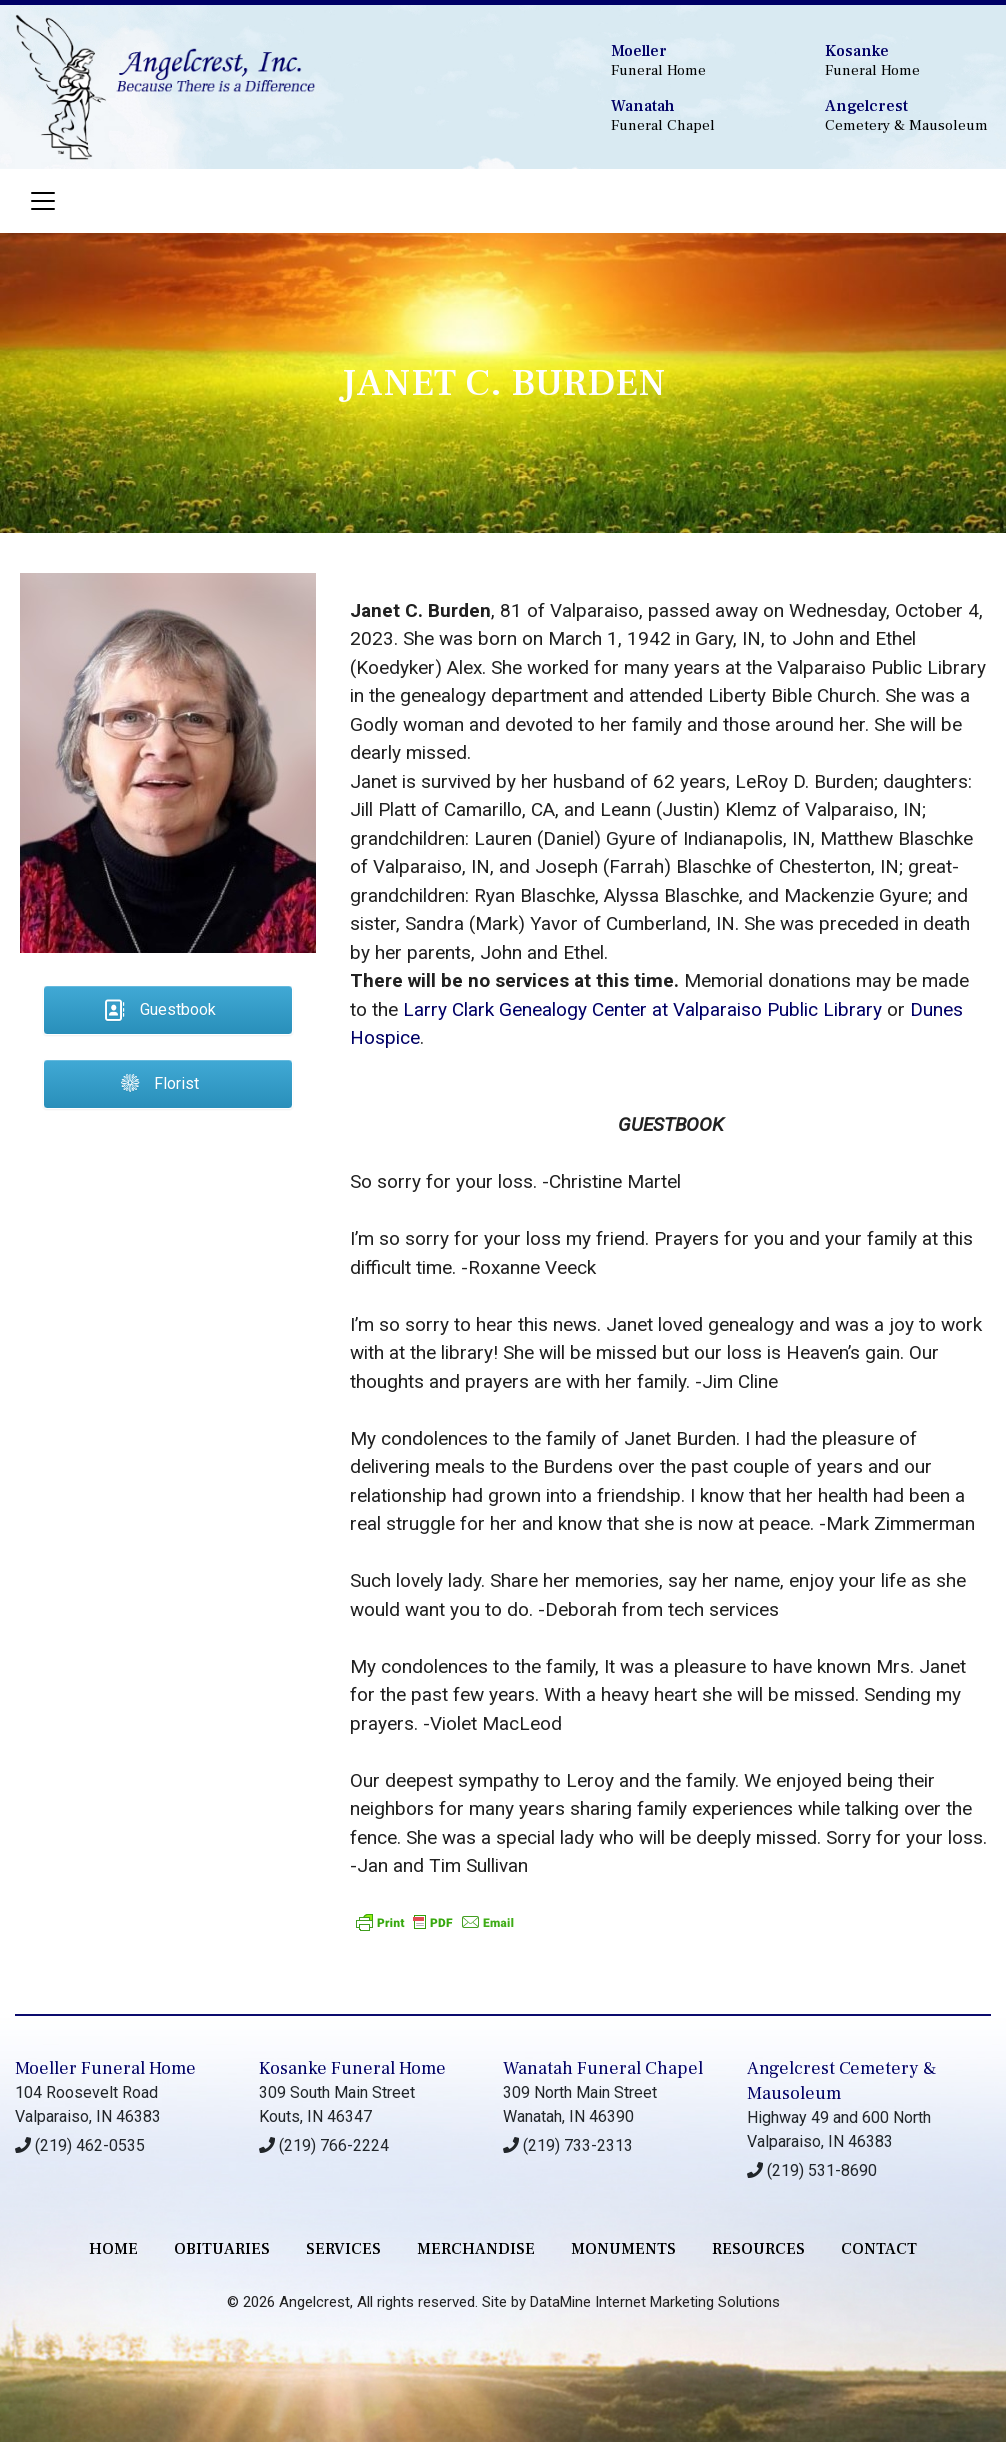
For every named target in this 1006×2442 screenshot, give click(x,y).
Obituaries (222, 2249)
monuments (623, 2249)
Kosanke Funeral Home (352, 2068)
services (343, 2249)
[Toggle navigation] (43, 201)
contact (879, 2249)
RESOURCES (758, 2249)
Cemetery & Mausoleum (907, 115)
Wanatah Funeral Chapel (603, 2068)
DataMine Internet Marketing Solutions (655, 2302)
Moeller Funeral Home (105, 2068)
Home (113, 2249)
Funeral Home (693, 60)
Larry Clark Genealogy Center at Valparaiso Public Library (642, 1009)
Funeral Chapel (693, 115)
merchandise (476, 2249)
